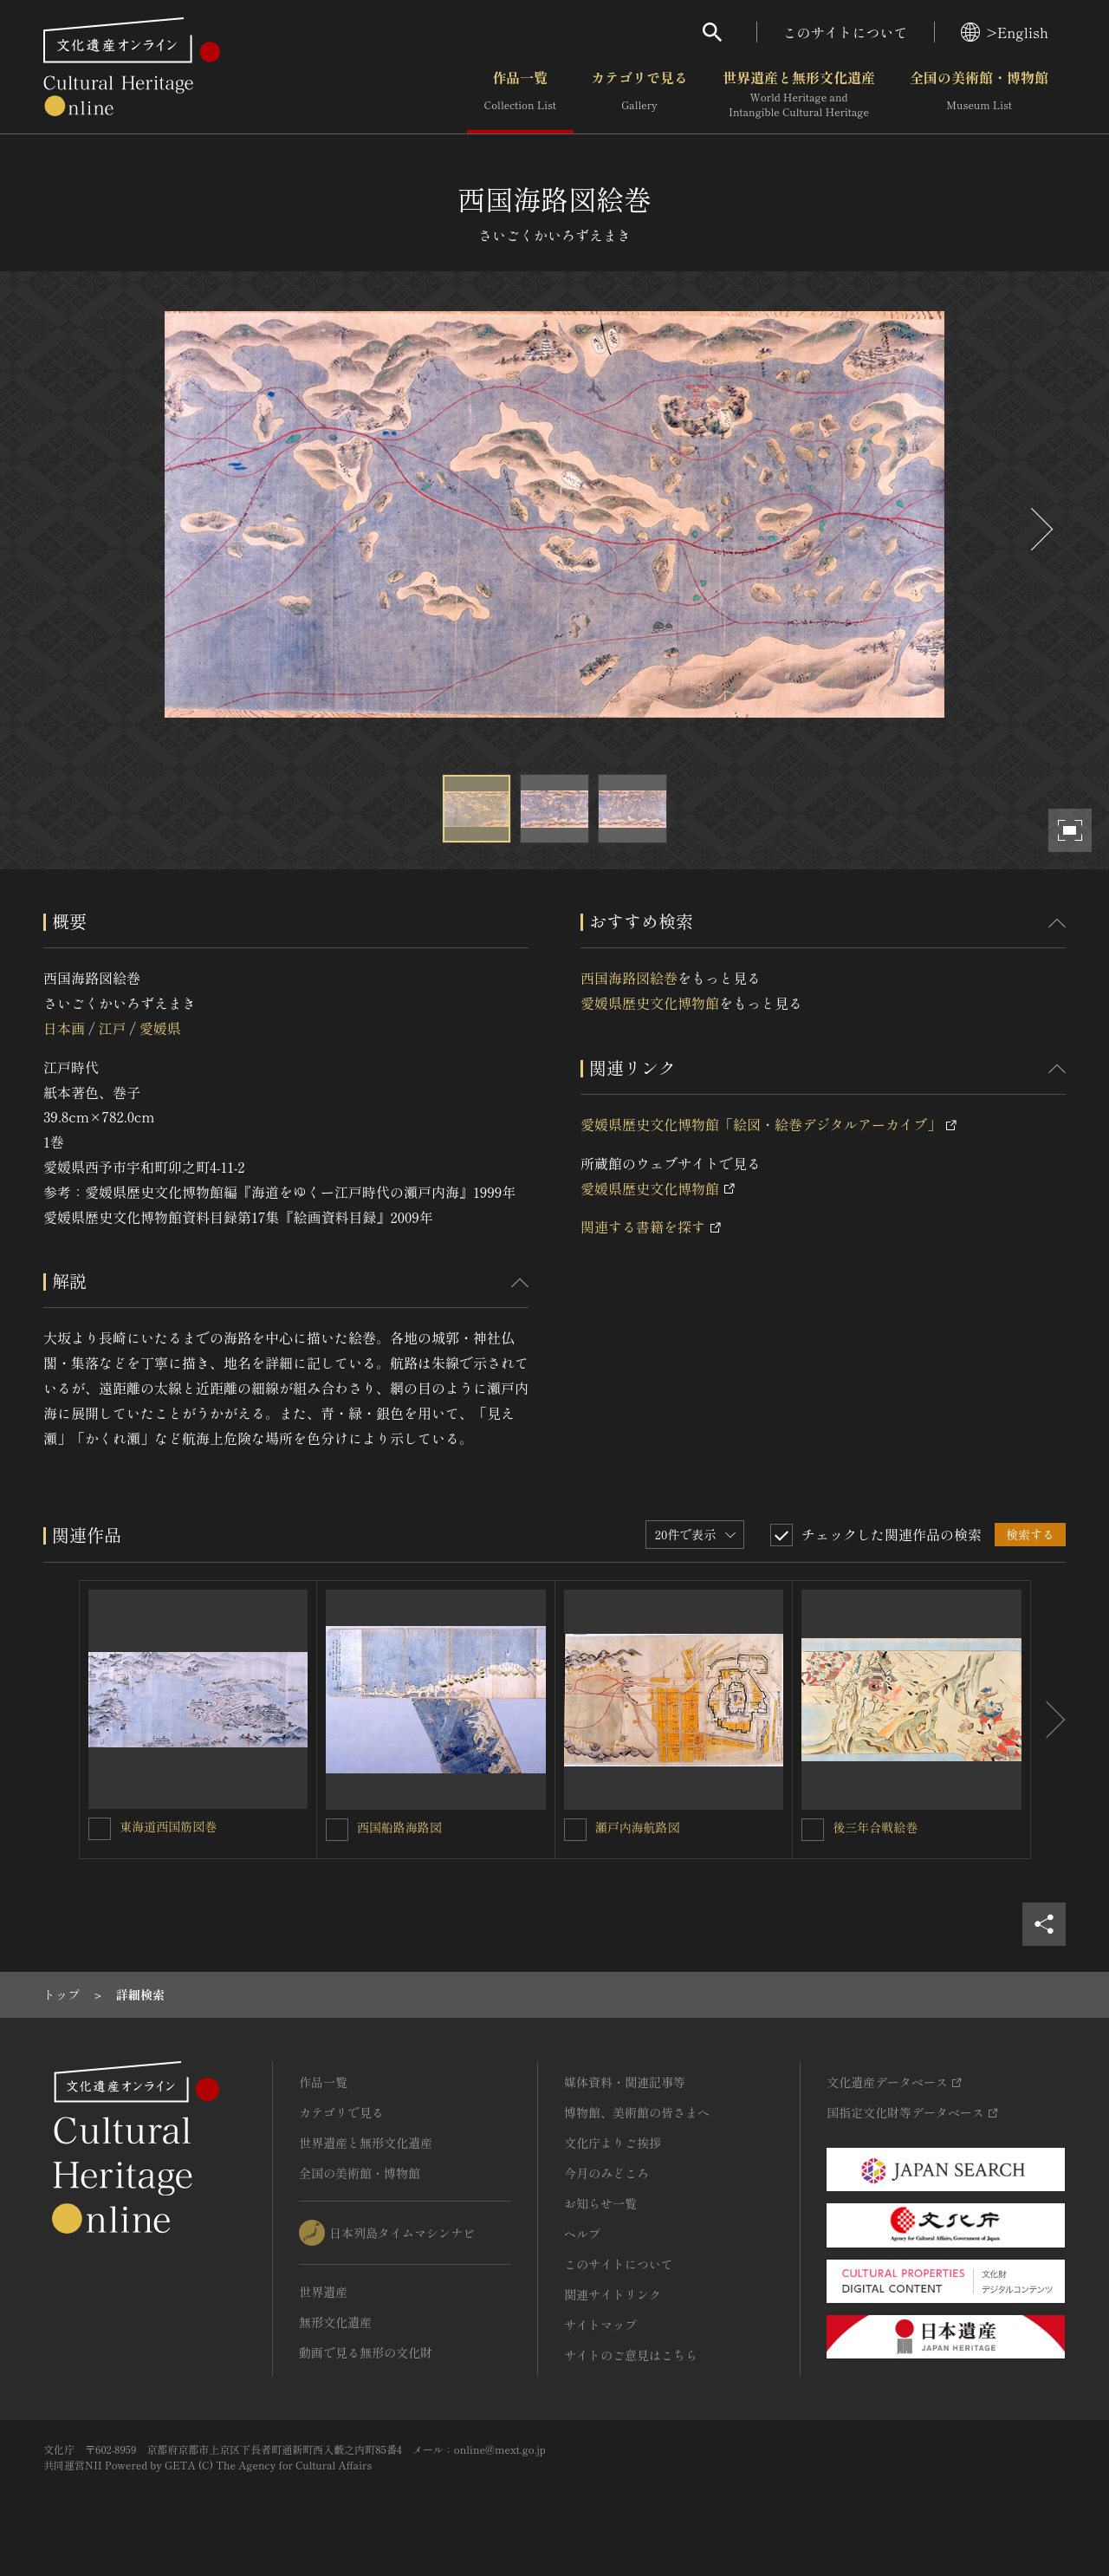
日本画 (64, 1028)
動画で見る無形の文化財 (365, 2352)
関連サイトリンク (612, 2294)
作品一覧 (520, 94)
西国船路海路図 (399, 1827)
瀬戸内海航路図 (637, 1827)
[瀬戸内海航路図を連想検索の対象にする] (575, 1829)
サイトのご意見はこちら (630, 2355)
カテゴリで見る (639, 94)
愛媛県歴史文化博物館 (649, 1002)
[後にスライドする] (1040, 529)
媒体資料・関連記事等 (624, 2082)
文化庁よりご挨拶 (612, 2142)
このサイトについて (845, 32)
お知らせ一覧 (600, 2203)
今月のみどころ (606, 2173)
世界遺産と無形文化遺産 (799, 94)
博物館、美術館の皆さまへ (637, 2112)
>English (1004, 32)
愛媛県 (160, 1028)
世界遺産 (323, 2291)
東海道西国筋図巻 (168, 1826)
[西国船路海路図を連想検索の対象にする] (337, 1829)
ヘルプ (582, 2233)
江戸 (112, 1028)
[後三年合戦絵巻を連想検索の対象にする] (812, 1829)
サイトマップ (600, 2324)
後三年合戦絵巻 (875, 1827)
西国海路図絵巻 (629, 977)
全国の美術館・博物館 (979, 94)
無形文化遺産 (335, 2322)
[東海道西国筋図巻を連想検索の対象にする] (99, 1829)
